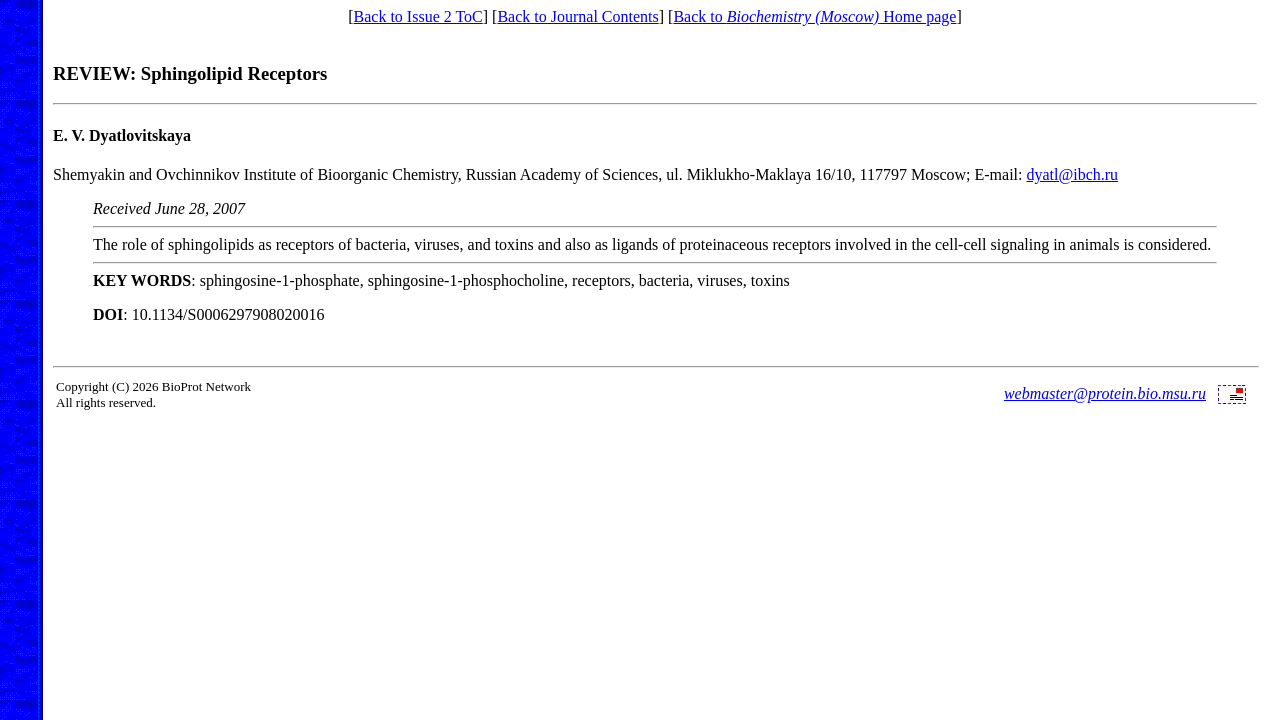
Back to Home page (814, 16)
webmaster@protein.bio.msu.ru (1105, 393)
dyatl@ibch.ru (1073, 174)
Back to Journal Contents (577, 16)
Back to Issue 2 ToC (418, 16)
